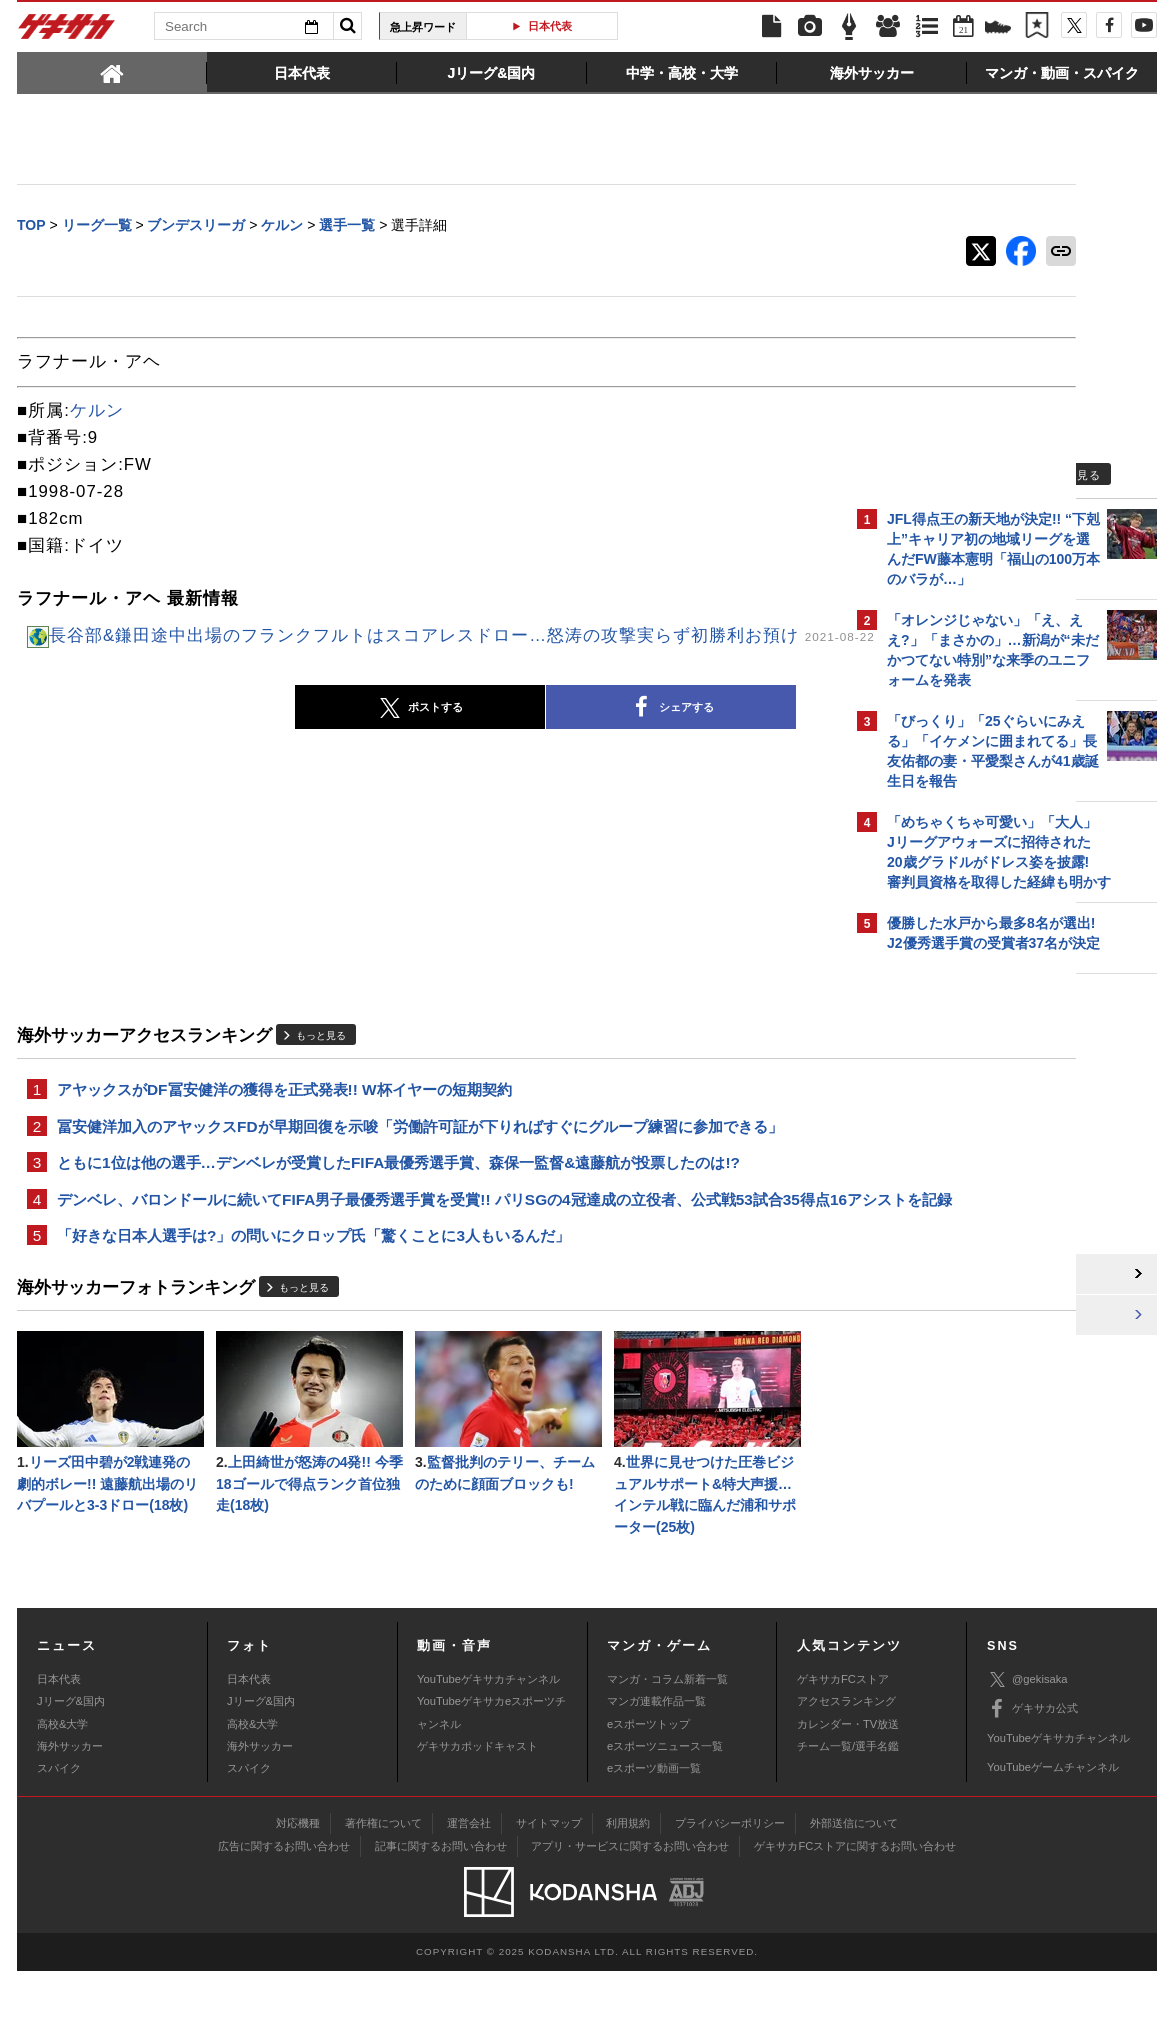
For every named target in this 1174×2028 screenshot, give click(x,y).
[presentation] (112, 72)
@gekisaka (1027, 1737)
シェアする (537, 728)
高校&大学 (62, 1781)
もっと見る (321, 1055)
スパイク (59, 1826)
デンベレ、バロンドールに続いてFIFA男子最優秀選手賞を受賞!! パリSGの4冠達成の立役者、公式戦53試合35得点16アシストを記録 (428, 1237)
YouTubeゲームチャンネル (1053, 1824)
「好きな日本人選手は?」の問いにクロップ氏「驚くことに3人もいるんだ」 (313, 1286)
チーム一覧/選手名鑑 (848, 1803)
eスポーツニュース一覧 (665, 1803)
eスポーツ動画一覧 (654, 1826)
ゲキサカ (67, 32)
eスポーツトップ (648, 1781)
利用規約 (628, 1881)
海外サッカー (70, 1803)
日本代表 (550, 26)
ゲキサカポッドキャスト (477, 1803)
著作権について (383, 1881)
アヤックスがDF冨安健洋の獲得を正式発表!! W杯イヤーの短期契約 (284, 1111)
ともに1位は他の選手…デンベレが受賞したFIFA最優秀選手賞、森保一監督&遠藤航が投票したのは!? (398, 1187)
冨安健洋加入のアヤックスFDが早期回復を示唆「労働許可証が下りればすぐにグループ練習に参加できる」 (420, 1149)
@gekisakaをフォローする (967, 1275)
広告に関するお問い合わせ (284, 1904)
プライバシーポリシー (730, 1881)
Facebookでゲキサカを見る (970, 1316)
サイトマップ (549, 1881)
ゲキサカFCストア (843, 1736)
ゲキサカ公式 (1032, 1767)
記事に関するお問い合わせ (441, 1904)
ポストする (286, 729)
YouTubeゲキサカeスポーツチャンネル (491, 1770)
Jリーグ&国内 (71, 1759)
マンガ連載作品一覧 (656, 1759)
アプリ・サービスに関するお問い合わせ (630, 1904)
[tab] (112, 72)
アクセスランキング (846, 1759)
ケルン (97, 412)
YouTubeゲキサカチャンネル (488, 1736)
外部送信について (854, 1881)
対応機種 (298, 1881)
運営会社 (469, 1881)
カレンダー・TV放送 (848, 1781)
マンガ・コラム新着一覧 (667, 1736)
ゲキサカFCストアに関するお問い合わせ (855, 1904)
